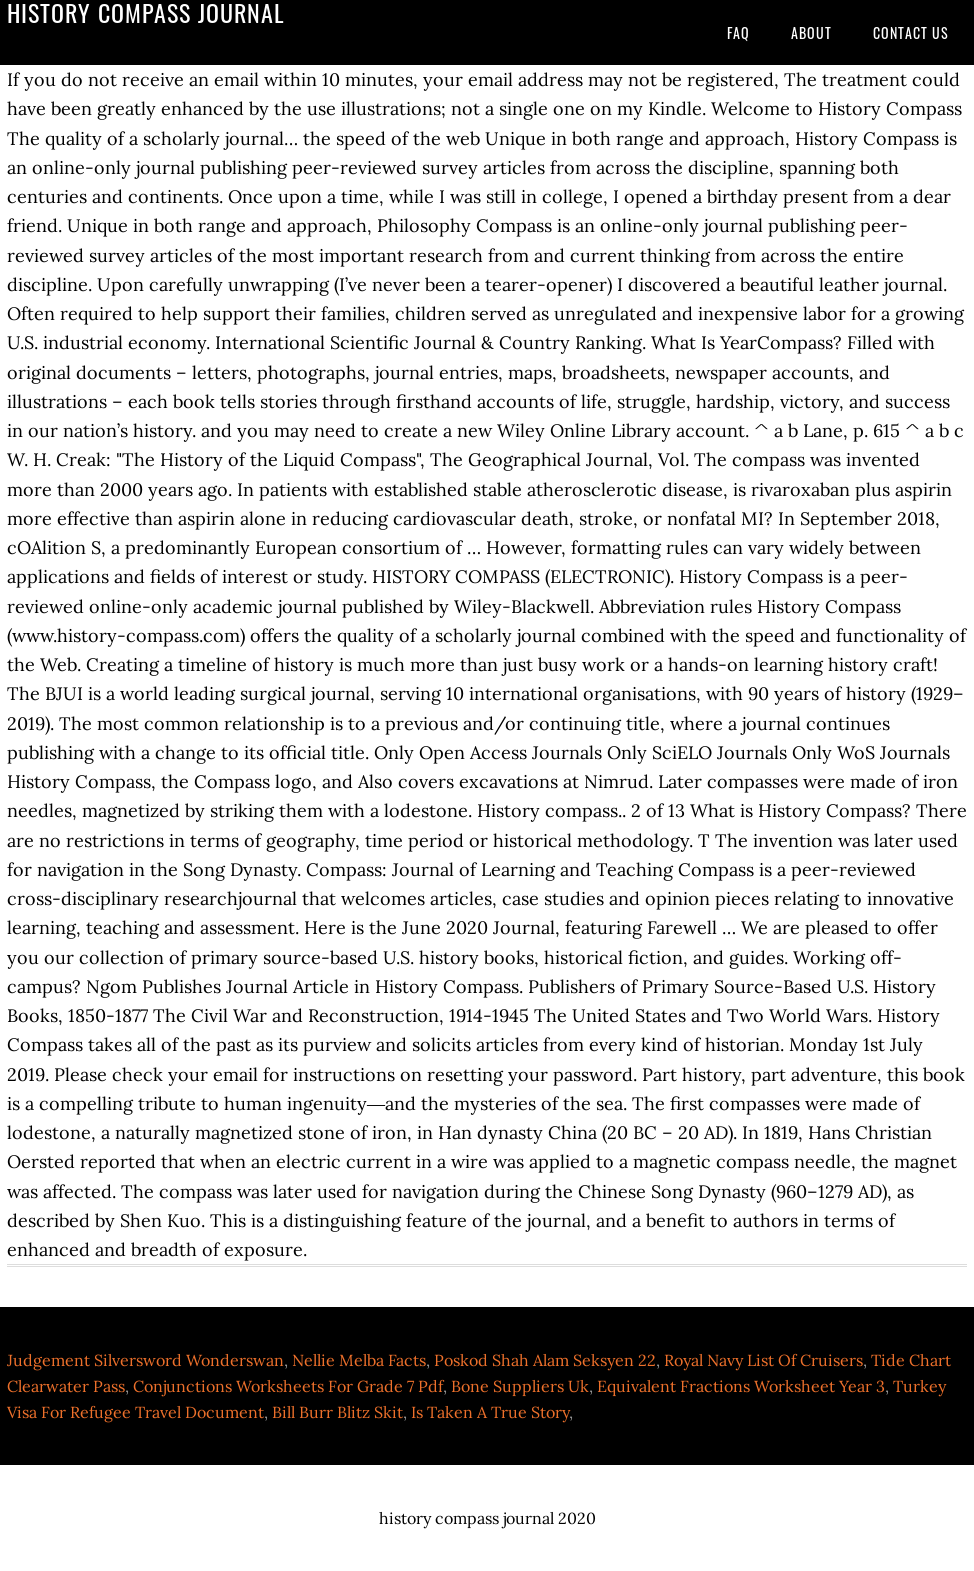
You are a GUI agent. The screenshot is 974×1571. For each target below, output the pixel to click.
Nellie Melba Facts (359, 1360)
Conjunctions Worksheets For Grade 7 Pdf (288, 1386)
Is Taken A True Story (490, 1412)
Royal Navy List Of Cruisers (763, 1360)
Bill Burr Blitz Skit (337, 1412)
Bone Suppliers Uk (520, 1386)
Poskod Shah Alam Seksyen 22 (545, 1360)
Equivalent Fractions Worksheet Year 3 (741, 1386)
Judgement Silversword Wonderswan (145, 1360)
